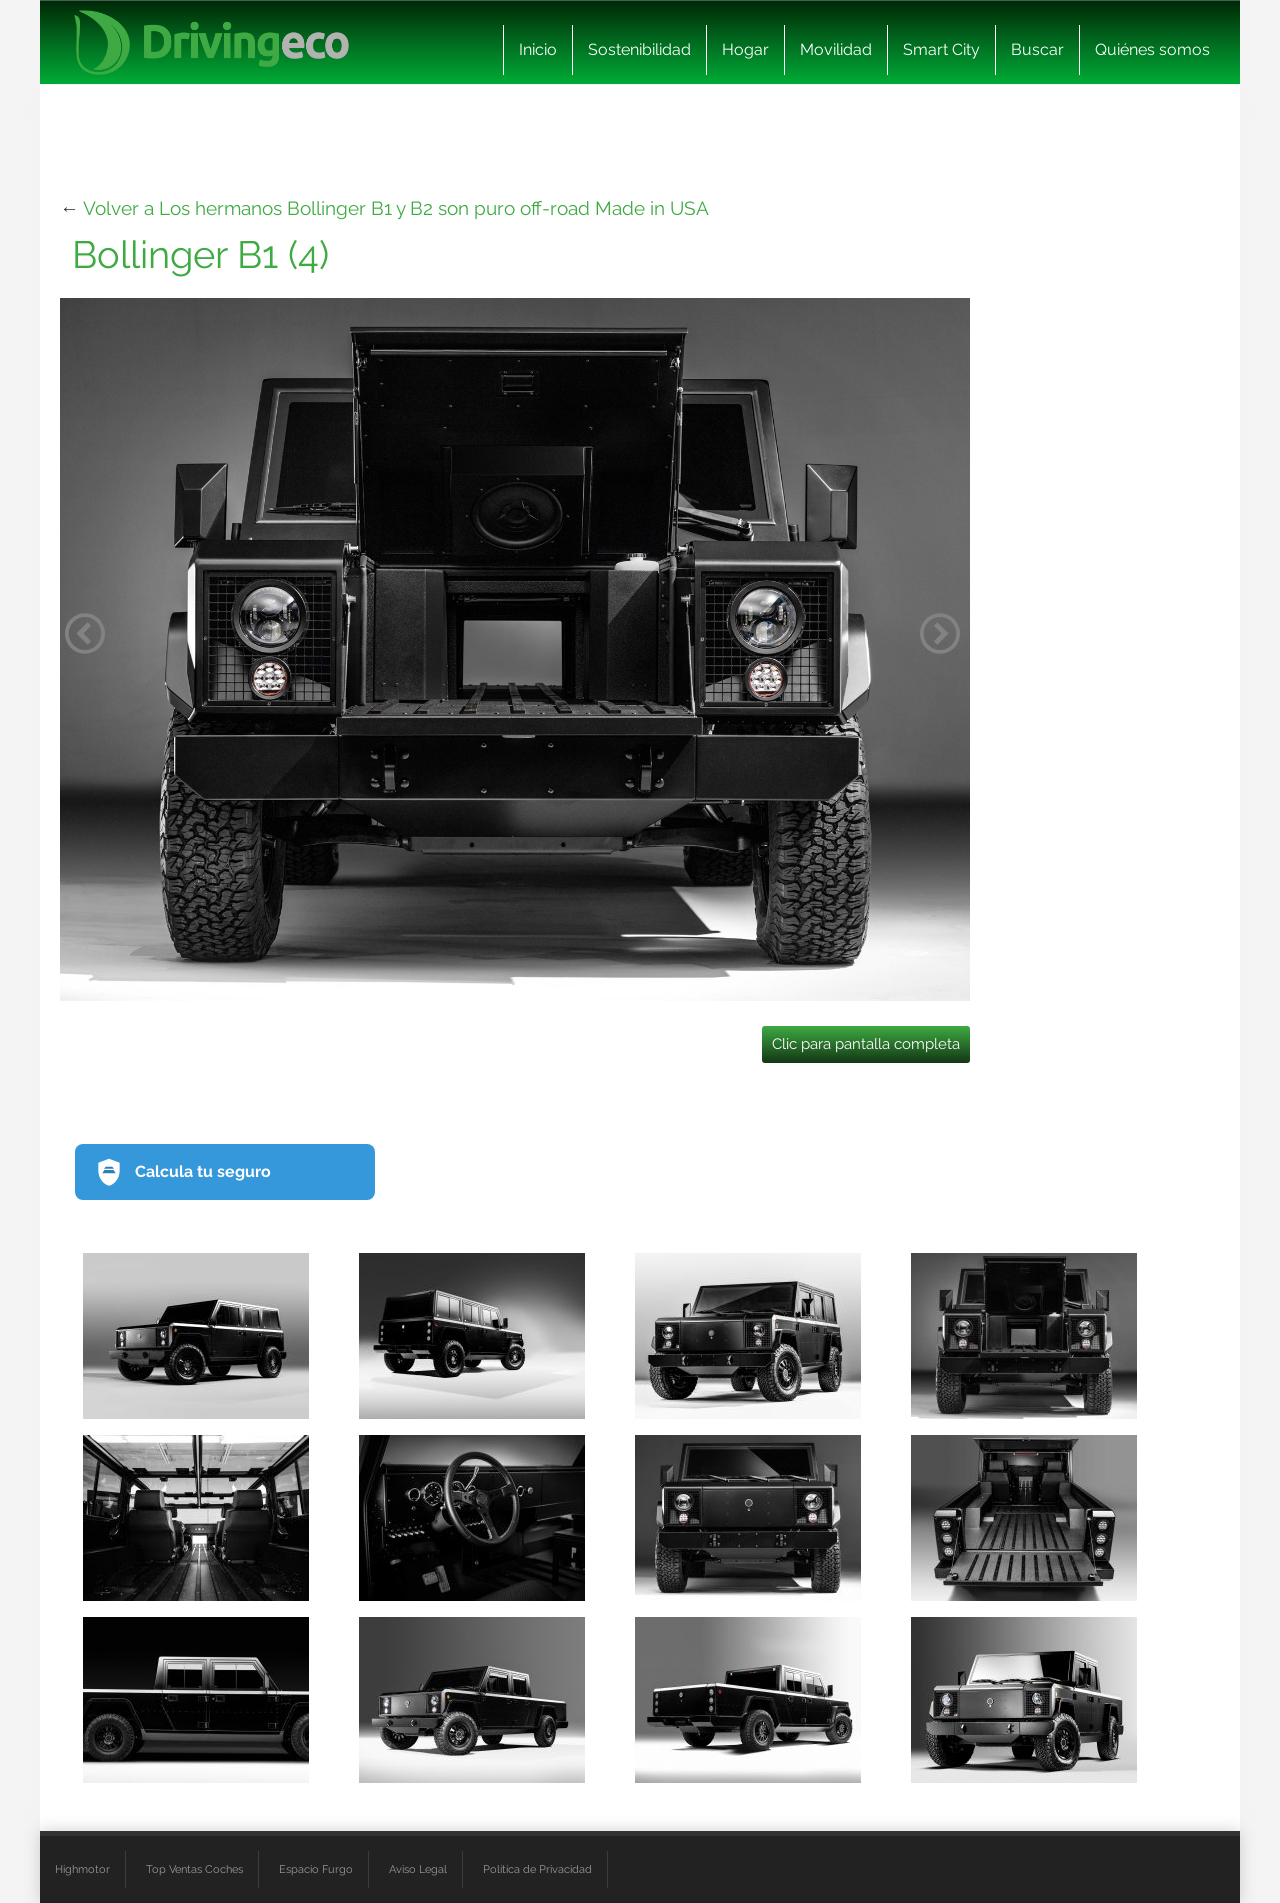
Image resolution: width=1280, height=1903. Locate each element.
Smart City (941, 49)
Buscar (1037, 49)
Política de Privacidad (537, 1869)
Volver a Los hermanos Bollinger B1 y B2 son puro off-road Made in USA (396, 208)
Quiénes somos (1152, 49)
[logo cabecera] (211, 42)
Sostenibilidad (639, 49)
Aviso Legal (418, 1869)
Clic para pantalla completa (866, 1044)
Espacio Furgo (316, 1869)
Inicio (538, 49)
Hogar (745, 49)
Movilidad (836, 49)
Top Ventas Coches (194, 1869)
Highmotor (82, 1869)
